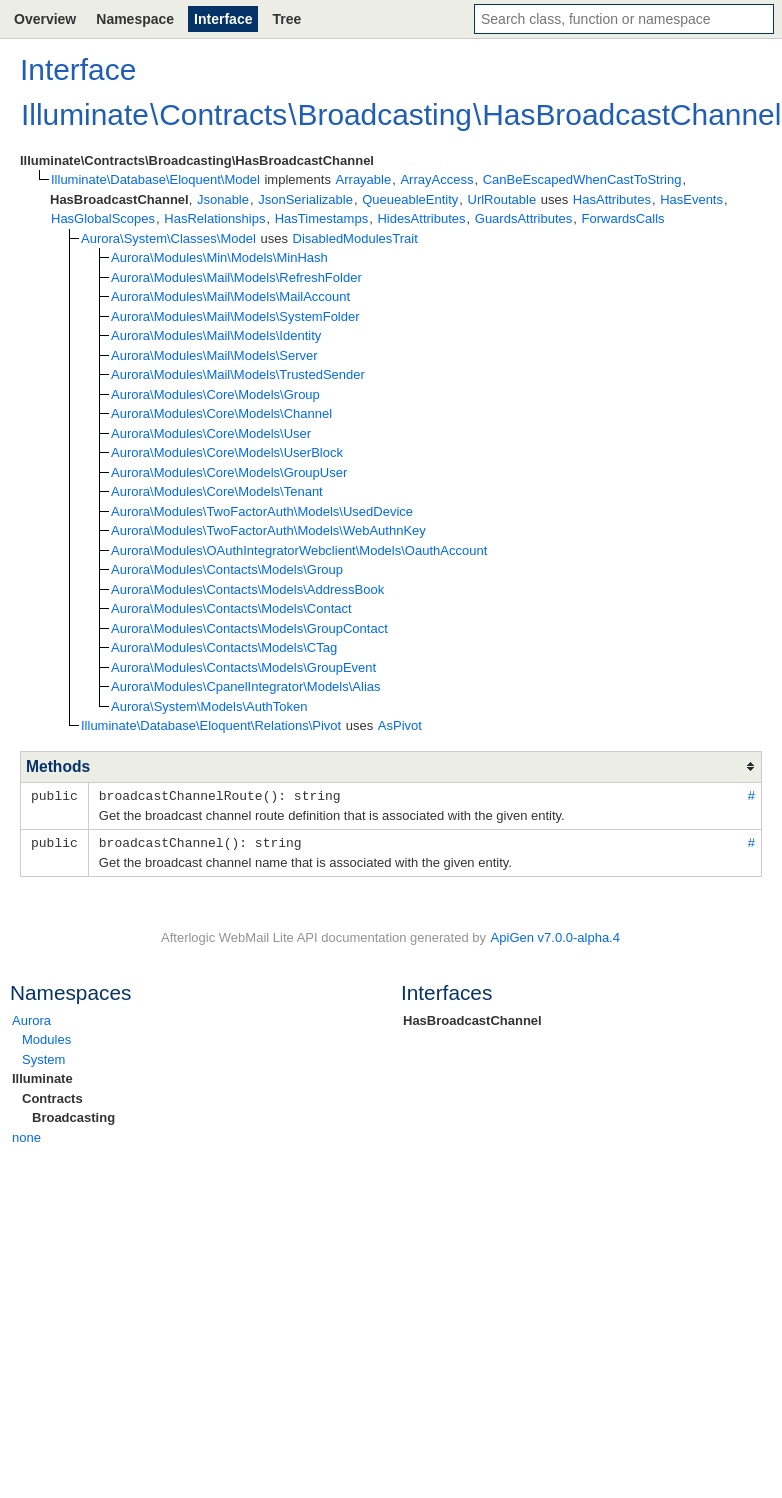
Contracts (52, 1096)
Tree (286, 19)
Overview (45, 19)
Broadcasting (73, 1115)
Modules (46, 1037)
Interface (223, 19)
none (26, 1135)
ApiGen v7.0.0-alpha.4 (555, 935)
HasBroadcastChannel (472, 1018)
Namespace (135, 19)
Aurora (31, 1018)
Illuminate (42, 1076)
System (43, 1057)
